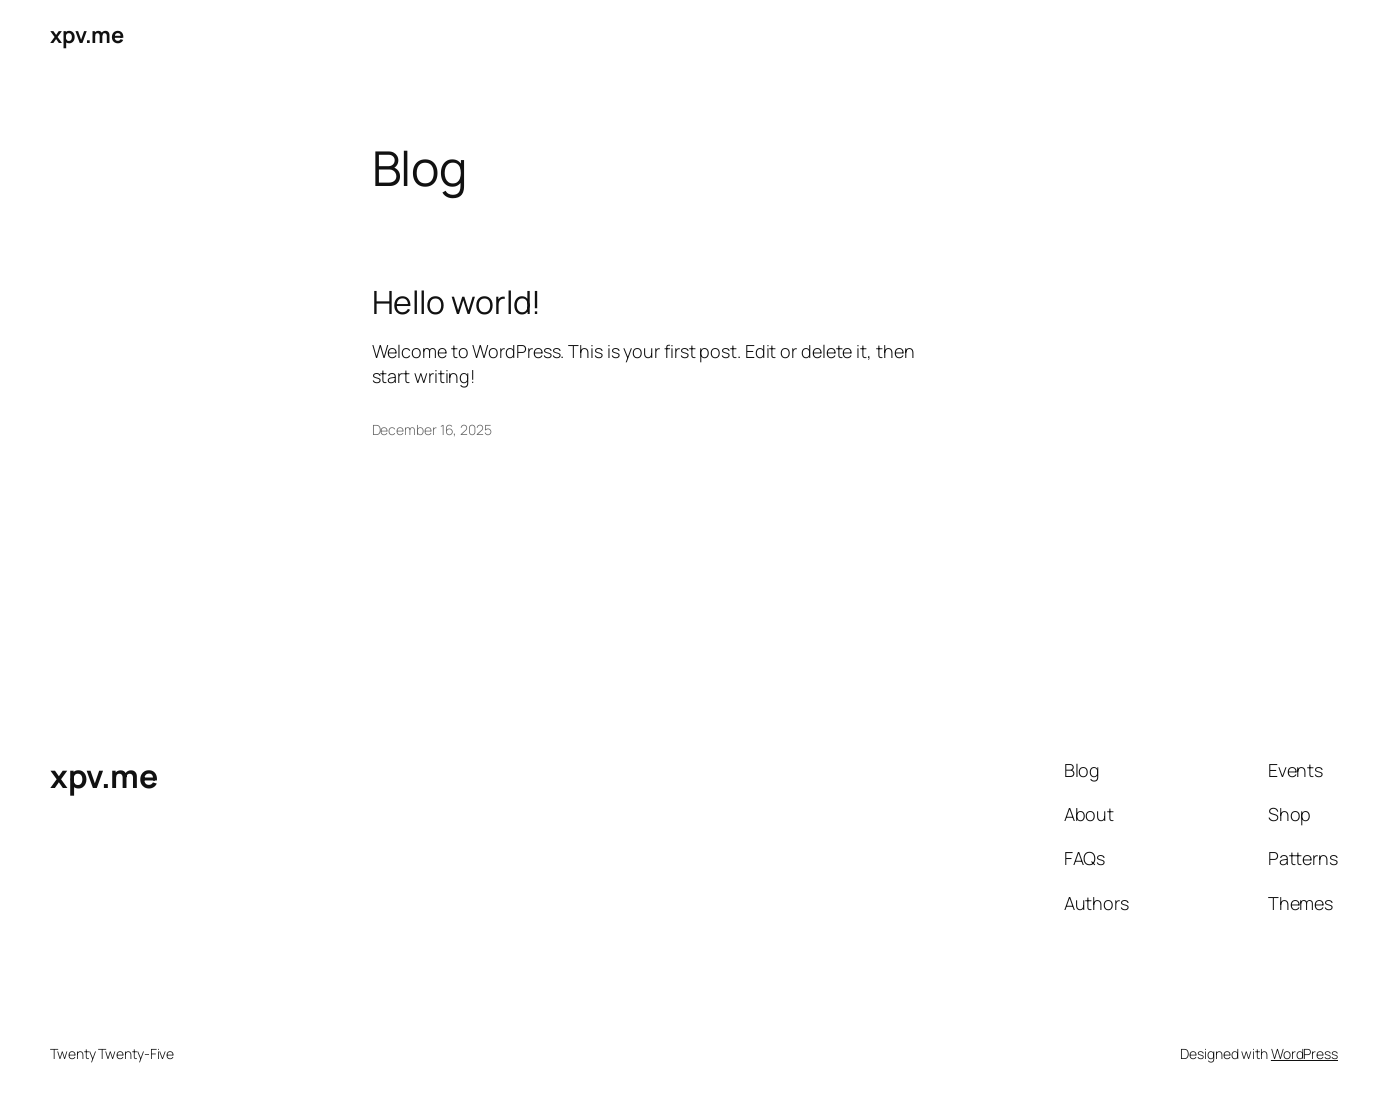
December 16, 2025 (432, 429)
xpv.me (86, 35)
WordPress (1304, 1053)
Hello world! (457, 302)
